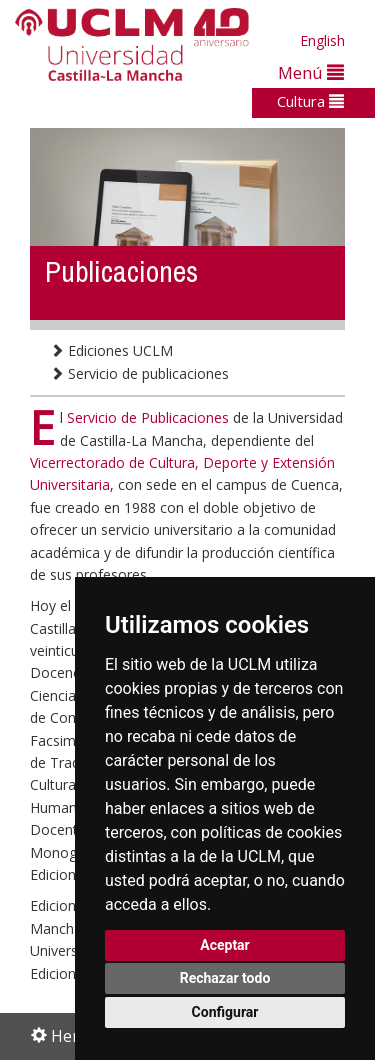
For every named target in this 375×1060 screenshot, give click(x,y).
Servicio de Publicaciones (150, 417)
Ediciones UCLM (111, 350)
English (322, 40)
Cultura (310, 101)
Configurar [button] (225, 1012)
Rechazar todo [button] (225, 978)
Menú (311, 72)
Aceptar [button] (225, 945)
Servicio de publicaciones (139, 373)
